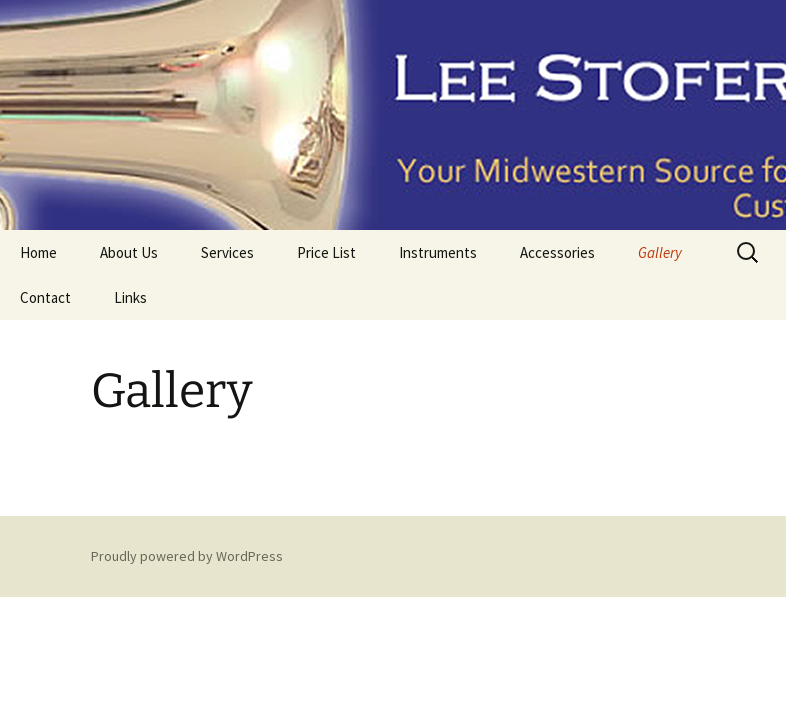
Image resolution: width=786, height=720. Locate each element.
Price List (326, 252)
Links (130, 297)
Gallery (660, 252)
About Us (129, 252)
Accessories (557, 252)
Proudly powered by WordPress (187, 556)
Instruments (438, 252)
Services (227, 252)
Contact (45, 297)
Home (38, 252)
